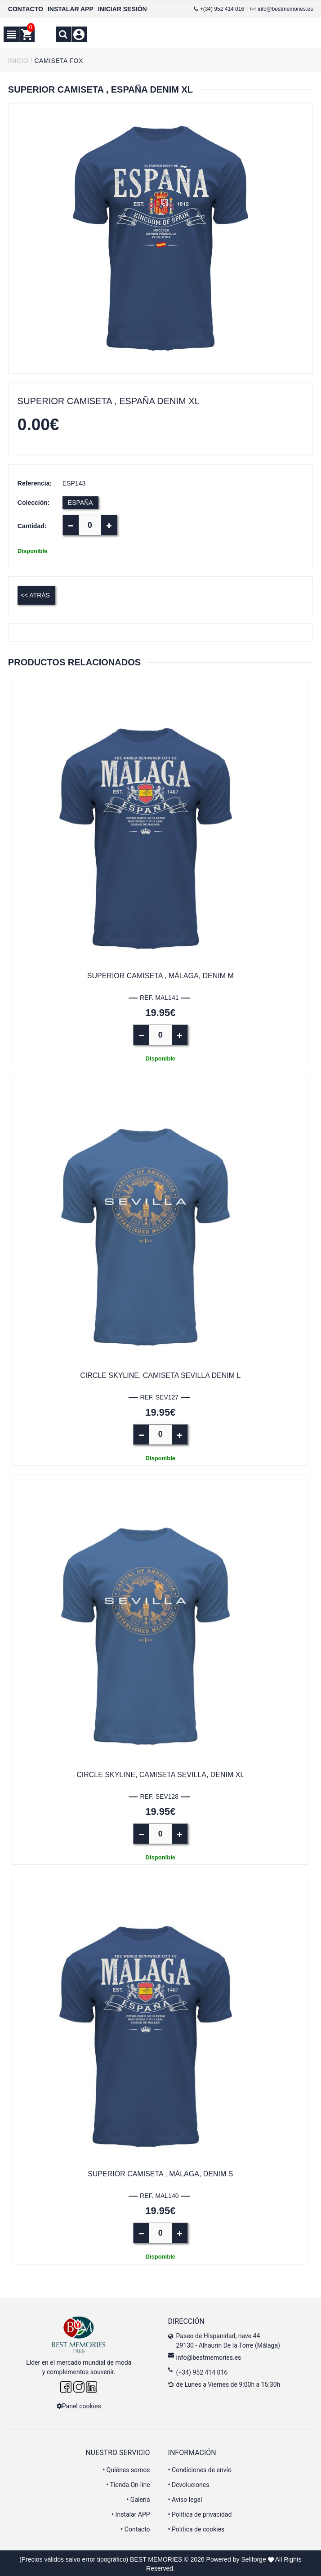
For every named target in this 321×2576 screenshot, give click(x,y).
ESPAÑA (80, 502)
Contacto (135, 2527)
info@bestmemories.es (281, 9)
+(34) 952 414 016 (219, 9)
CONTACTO (25, 9)
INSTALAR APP (71, 9)
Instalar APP (130, 2513)
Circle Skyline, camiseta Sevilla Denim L (160, 1375)
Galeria (138, 2498)
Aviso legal (185, 2498)
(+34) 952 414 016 (202, 2371)
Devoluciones (189, 2483)
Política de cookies (196, 2527)
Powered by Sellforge (236, 2558)
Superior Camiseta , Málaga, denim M (160, 976)
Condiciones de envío (200, 2468)
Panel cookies (79, 2404)
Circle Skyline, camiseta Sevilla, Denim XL (160, 1774)
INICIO (18, 60)
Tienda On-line (128, 2483)
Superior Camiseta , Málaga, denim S (160, 2173)
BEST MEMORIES (156, 2558)
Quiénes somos (126, 2468)
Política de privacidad (200, 2513)
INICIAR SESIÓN (122, 9)
